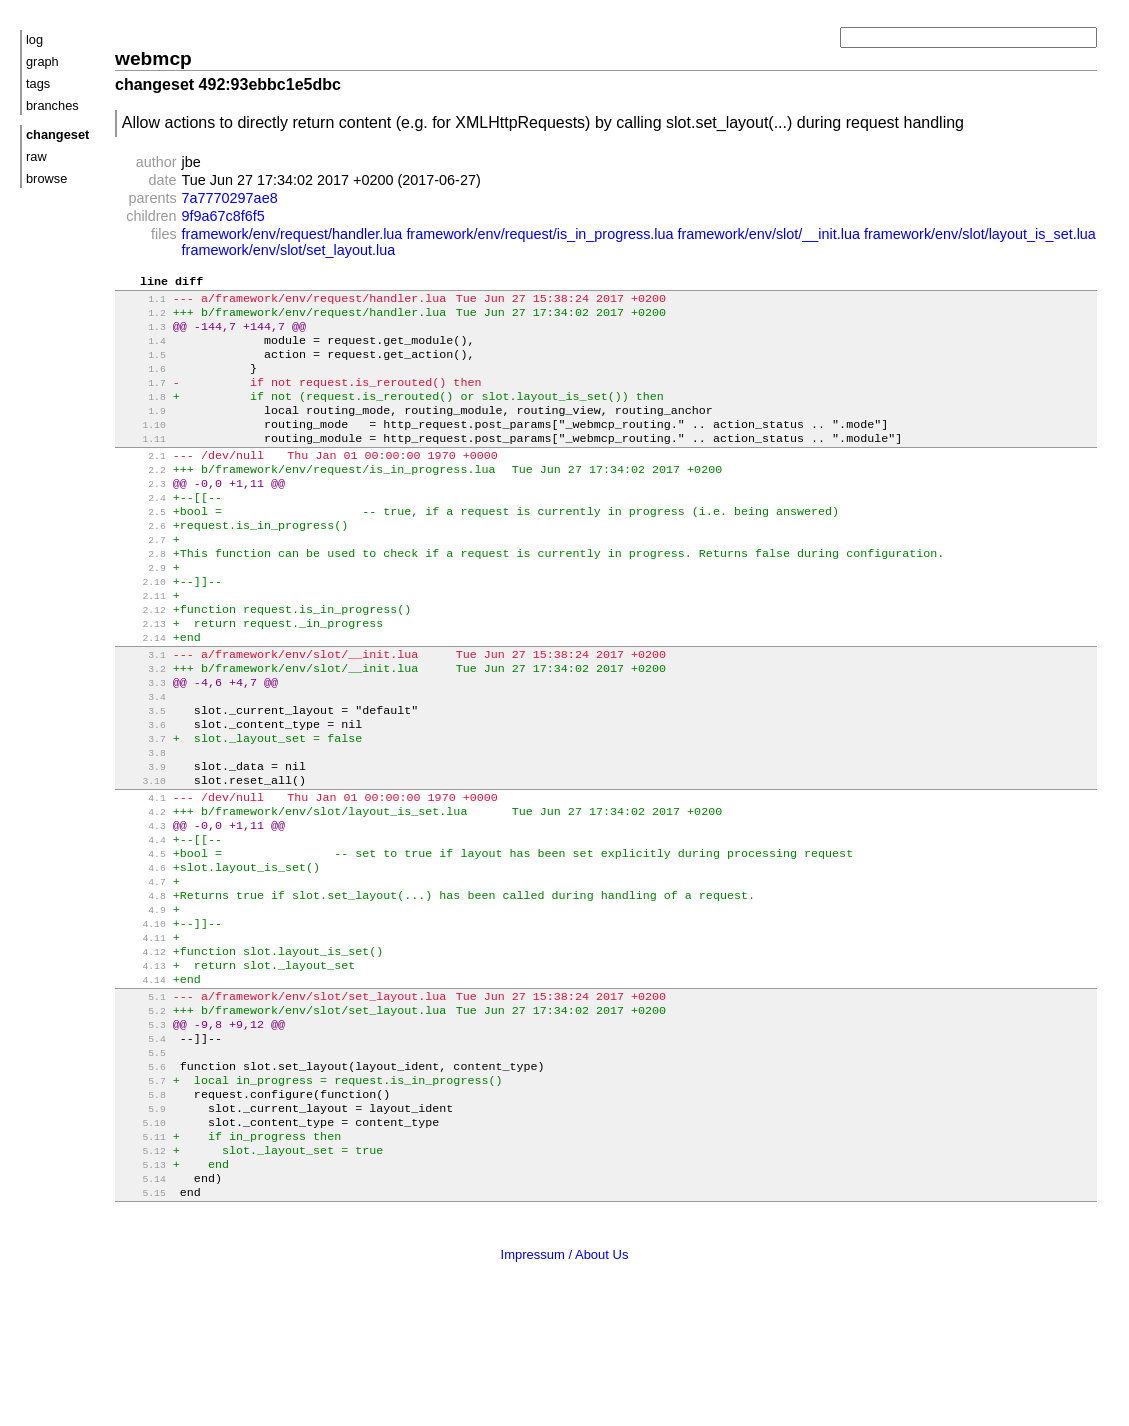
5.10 (142, 1243)
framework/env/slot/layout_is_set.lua (980, 234)
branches (52, 105)
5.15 (142, 1323)
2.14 (142, 690)
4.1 (142, 872)
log (34, 39)
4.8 (142, 984)
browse (46, 178)
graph (42, 61)
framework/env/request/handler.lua (292, 234)
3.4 (142, 757)
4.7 (142, 968)
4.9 (142, 1000)
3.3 (142, 741)
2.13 (142, 674)
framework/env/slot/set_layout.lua (289, 250)
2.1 (142, 482)
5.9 (142, 1227)
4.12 (142, 1048)
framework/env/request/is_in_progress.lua (539, 234)
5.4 (142, 1147)
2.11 (142, 642)
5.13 (142, 1291)
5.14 (142, 1307)
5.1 (142, 1099)
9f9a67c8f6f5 (223, 216)
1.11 (142, 463)
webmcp (153, 58)
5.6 (142, 1179)
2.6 (142, 562)
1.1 (142, 303)
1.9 (142, 431)
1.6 (142, 383)
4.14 (142, 1080)
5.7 (142, 1195)
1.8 (142, 415)
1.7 (142, 399)
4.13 (142, 1064)
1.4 (142, 351)
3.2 (142, 725)
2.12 (142, 658)
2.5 (142, 546)
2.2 (142, 498)
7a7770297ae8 (230, 198)
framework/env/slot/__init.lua (769, 234)
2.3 (142, 514)
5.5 (142, 1163)
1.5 (142, 367)
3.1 (142, 709)
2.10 (142, 626)
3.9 (142, 837)
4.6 (142, 952)
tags (38, 83)
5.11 (142, 1259)
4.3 (142, 904)
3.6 (142, 789)
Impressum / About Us (565, 1384)
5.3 (142, 1131)
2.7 (142, 578)
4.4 (142, 920)
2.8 (142, 594)
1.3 (142, 335)
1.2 (142, 319)
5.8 (142, 1211)
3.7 (142, 805)
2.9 (142, 610)
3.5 (142, 773)
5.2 (142, 1115)
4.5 (142, 936)
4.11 (142, 1032)
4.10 (142, 1016)
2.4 (142, 530)
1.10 (142, 447)
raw (36, 156)
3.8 (142, 821)
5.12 (142, 1275)
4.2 (142, 888)
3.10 (142, 853)
